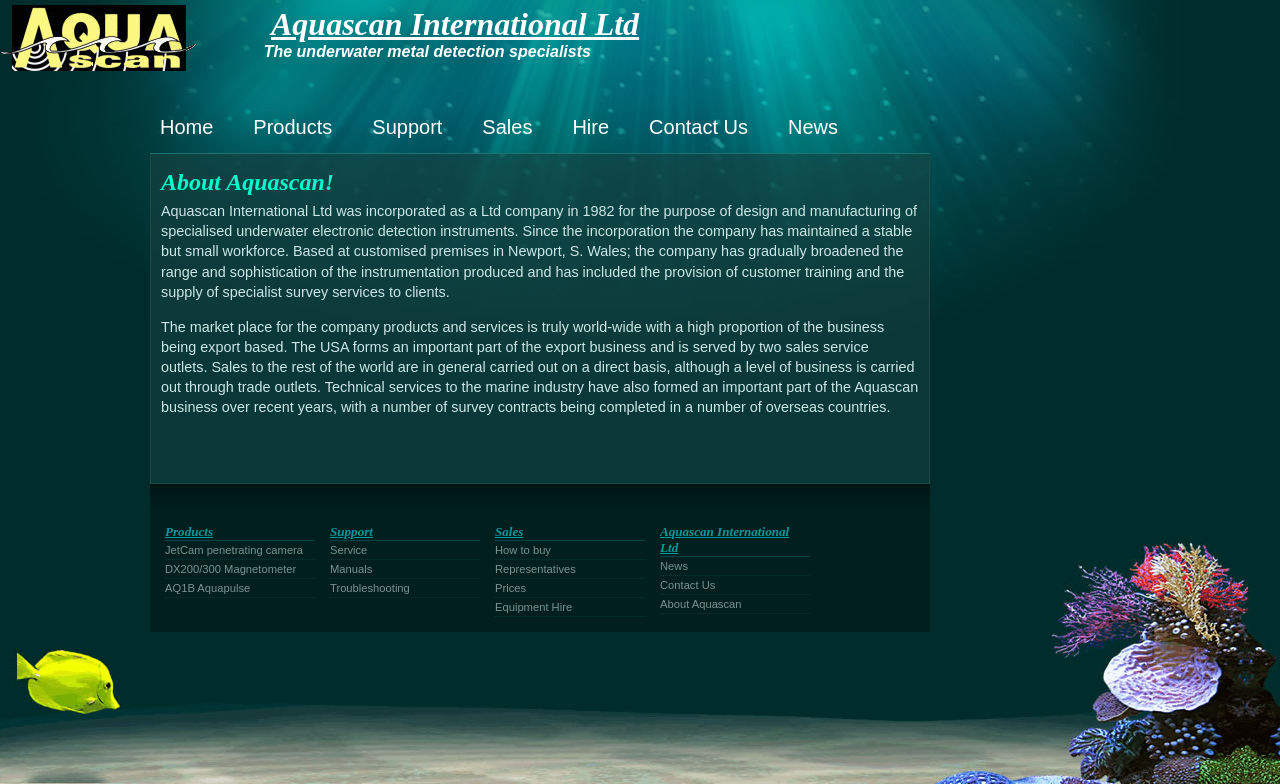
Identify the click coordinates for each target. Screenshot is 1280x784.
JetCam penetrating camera (234, 550)
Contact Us (698, 127)
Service (348, 550)
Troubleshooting (370, 588)
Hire (590, 127)
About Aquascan (701, 604)
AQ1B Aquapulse (207, 588)
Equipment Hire (533, 607)
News (813, 127)
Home (186, 127)
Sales (507, 127)
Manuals (351, 569)
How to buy (523, 550)
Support (407, 127)
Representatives (535, 569)
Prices (510, 588)
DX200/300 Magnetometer (230, 569)
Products (292, 127)
